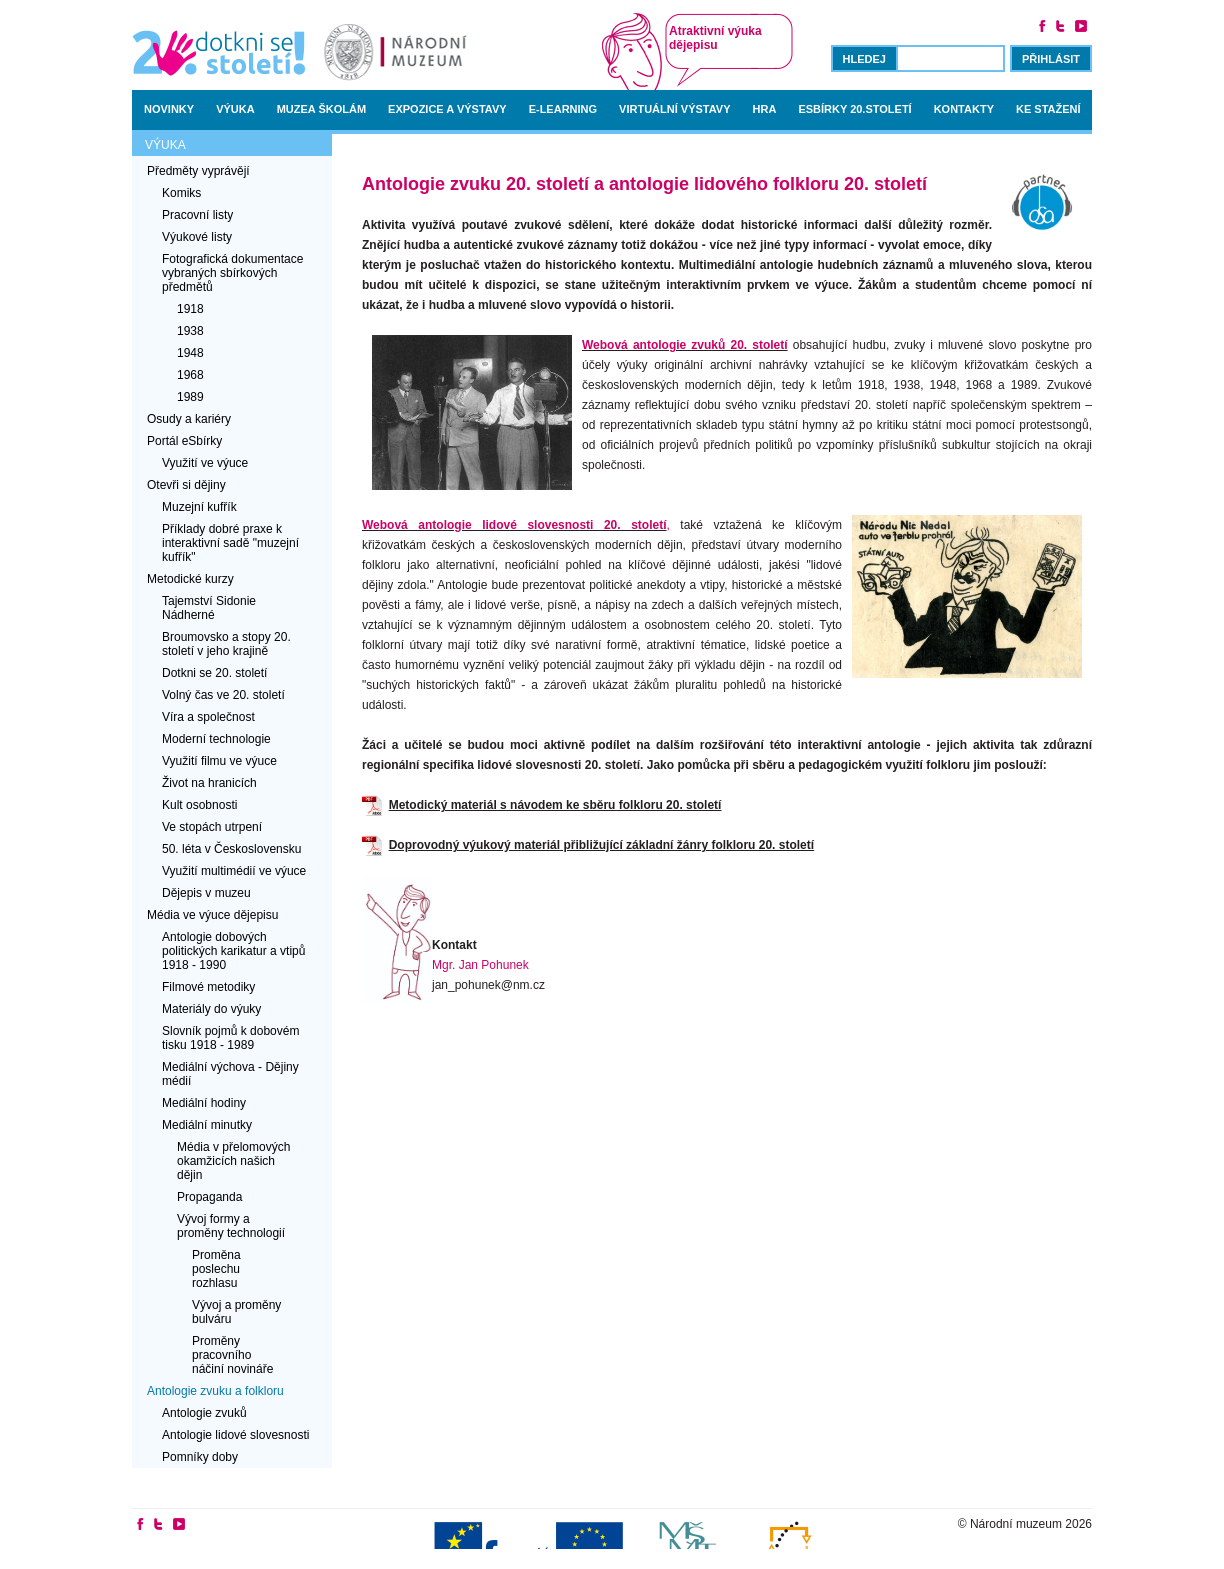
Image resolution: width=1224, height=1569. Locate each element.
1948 (190, 353)
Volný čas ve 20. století (223, 695)
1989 (190, 397)
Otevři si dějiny (186, 485)
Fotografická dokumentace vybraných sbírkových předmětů (232, 273)
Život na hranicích (209, 783)
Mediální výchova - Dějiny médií (230, 1074)
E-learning (563, 109)
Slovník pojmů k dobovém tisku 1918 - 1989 (230, 1038)
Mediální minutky (207, 1125)
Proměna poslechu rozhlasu (216, 1269)
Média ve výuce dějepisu (212, 915)
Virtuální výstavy (674, 109)
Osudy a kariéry (189, 419)
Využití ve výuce (205, 463)
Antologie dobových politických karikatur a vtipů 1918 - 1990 (233, 951)
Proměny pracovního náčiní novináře (232, 1355)
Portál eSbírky (184, 441)
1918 (190, 309)
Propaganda (209, 1197)
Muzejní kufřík (199, 507)
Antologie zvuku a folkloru (215, 1391)
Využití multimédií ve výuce (234, 871)
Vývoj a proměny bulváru (236, 1312)
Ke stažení (1048, 109)
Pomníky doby (200, 1457)
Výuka (235, 109)
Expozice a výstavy (447, 109)
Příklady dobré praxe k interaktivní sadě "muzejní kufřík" (230, 543)
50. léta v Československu (231, 849)
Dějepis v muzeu (206, 893)
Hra (765, 109)
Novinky (169, 109)
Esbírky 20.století (854, 109)
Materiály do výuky (211, 1009)
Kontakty (964, 109)
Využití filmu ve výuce (219, 761)
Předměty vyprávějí (198, 171)
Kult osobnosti (199, 805)
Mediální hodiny (204, 1103)
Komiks (181, 193)
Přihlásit (1051, 59)
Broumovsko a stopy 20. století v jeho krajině (226, 644)
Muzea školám (321, 109)
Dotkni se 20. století (214, 673)
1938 (190, 331)
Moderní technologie (216, 739)
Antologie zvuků (204, 1413)
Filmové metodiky (208, 987)
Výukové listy (197, 237)
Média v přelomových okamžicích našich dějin (233, 1161)
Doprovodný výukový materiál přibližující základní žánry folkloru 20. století (601, 845)
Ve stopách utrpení (212, 827)
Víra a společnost (208, 717)
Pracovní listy (197, 215)
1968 (190, 375)
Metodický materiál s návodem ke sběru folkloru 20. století (555, 805)
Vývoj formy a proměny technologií (231, 1226)
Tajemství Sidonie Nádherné (209, 608)
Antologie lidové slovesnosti (235, 1435)
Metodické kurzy (190, 579)
